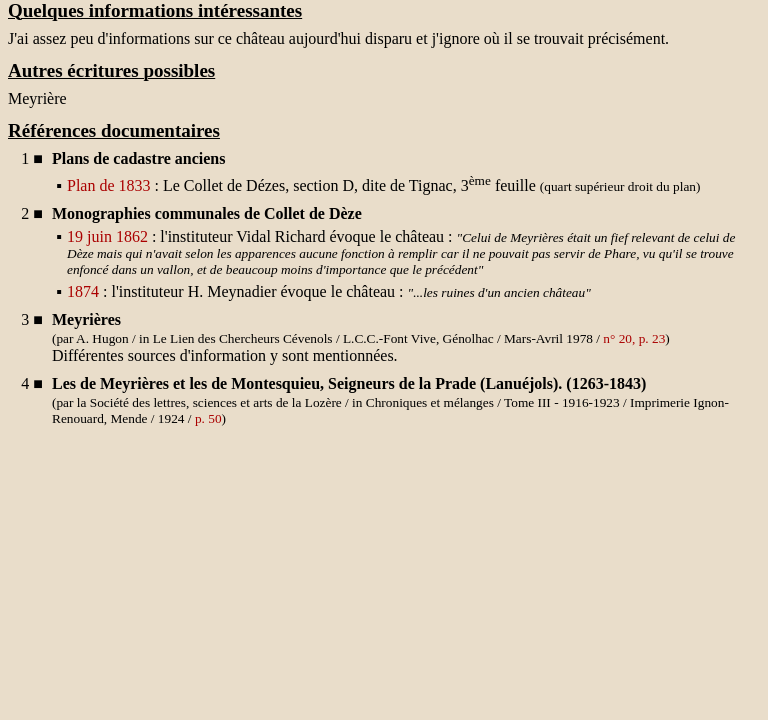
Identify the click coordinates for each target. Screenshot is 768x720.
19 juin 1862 (107, 236)
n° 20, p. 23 (634, 338)
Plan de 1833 (109, 185)
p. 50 (208, 418)
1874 (83, 291)
